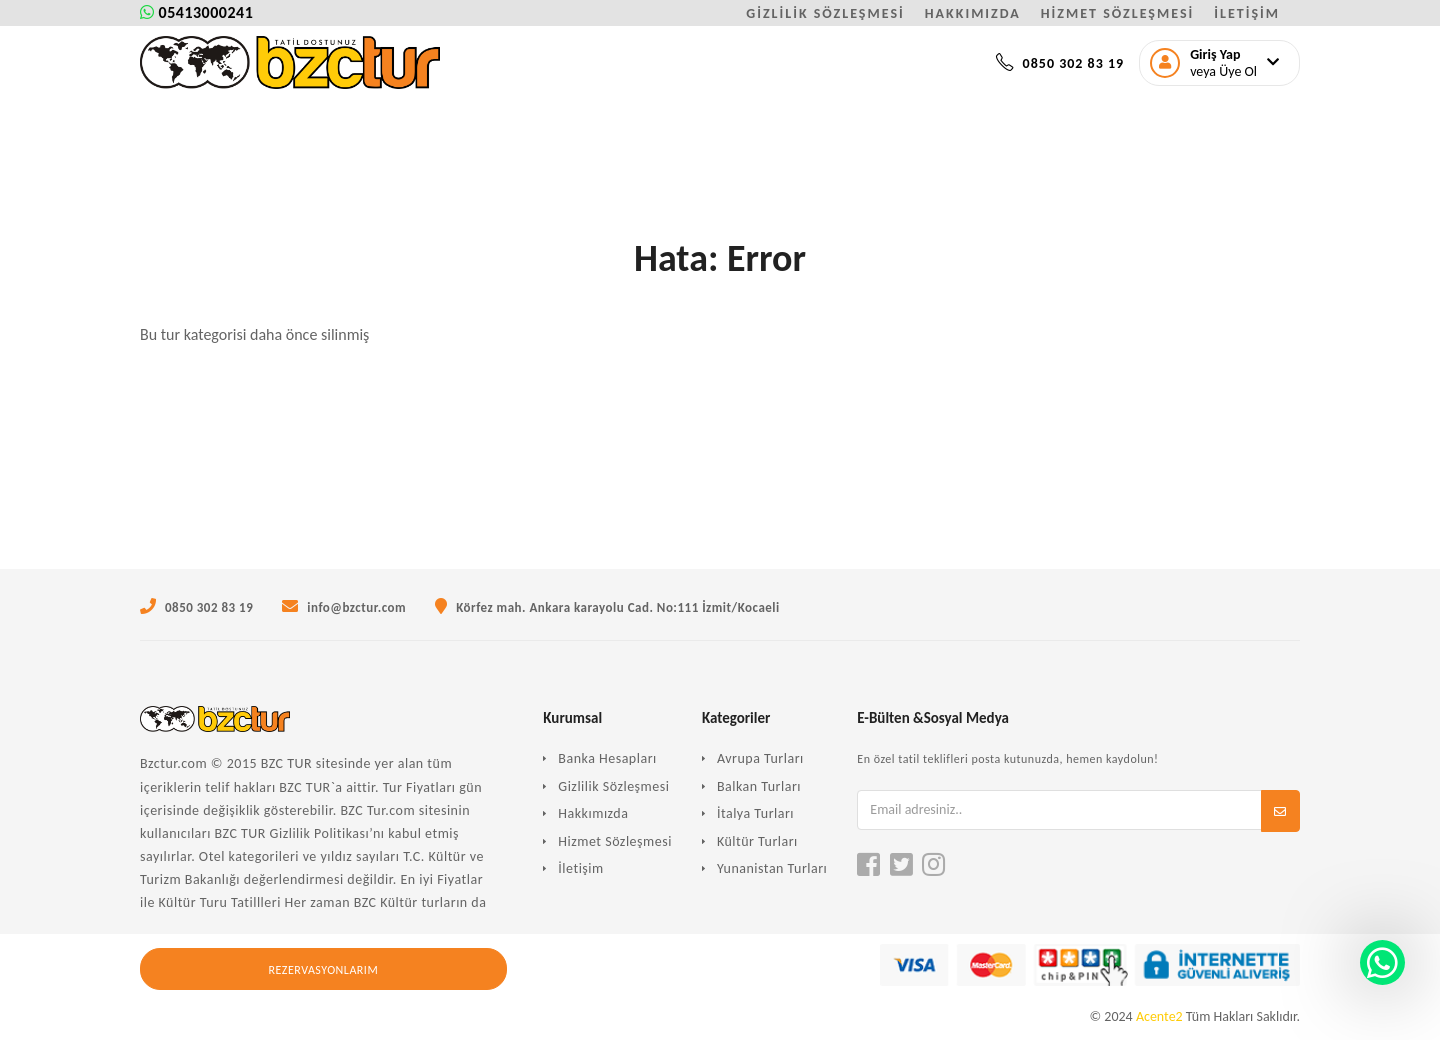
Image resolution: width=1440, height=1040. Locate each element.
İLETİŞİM (1247, 13)
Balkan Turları (759, 786)
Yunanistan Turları (772, 868)
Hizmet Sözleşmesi (615, 841)
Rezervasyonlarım (323, 970)
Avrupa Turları (760, 758)
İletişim (580, 868)
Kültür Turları (757, 841)
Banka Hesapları (607, 758)
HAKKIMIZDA (973, 13)
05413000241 (196, 12)
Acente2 (1159, 1016)
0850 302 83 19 (1060, 63)
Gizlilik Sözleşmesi (613, 786)
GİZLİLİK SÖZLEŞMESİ (825, 13)
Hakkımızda (593, 813)
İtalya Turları (755, 813)
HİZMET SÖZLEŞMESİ (1117, 13)
